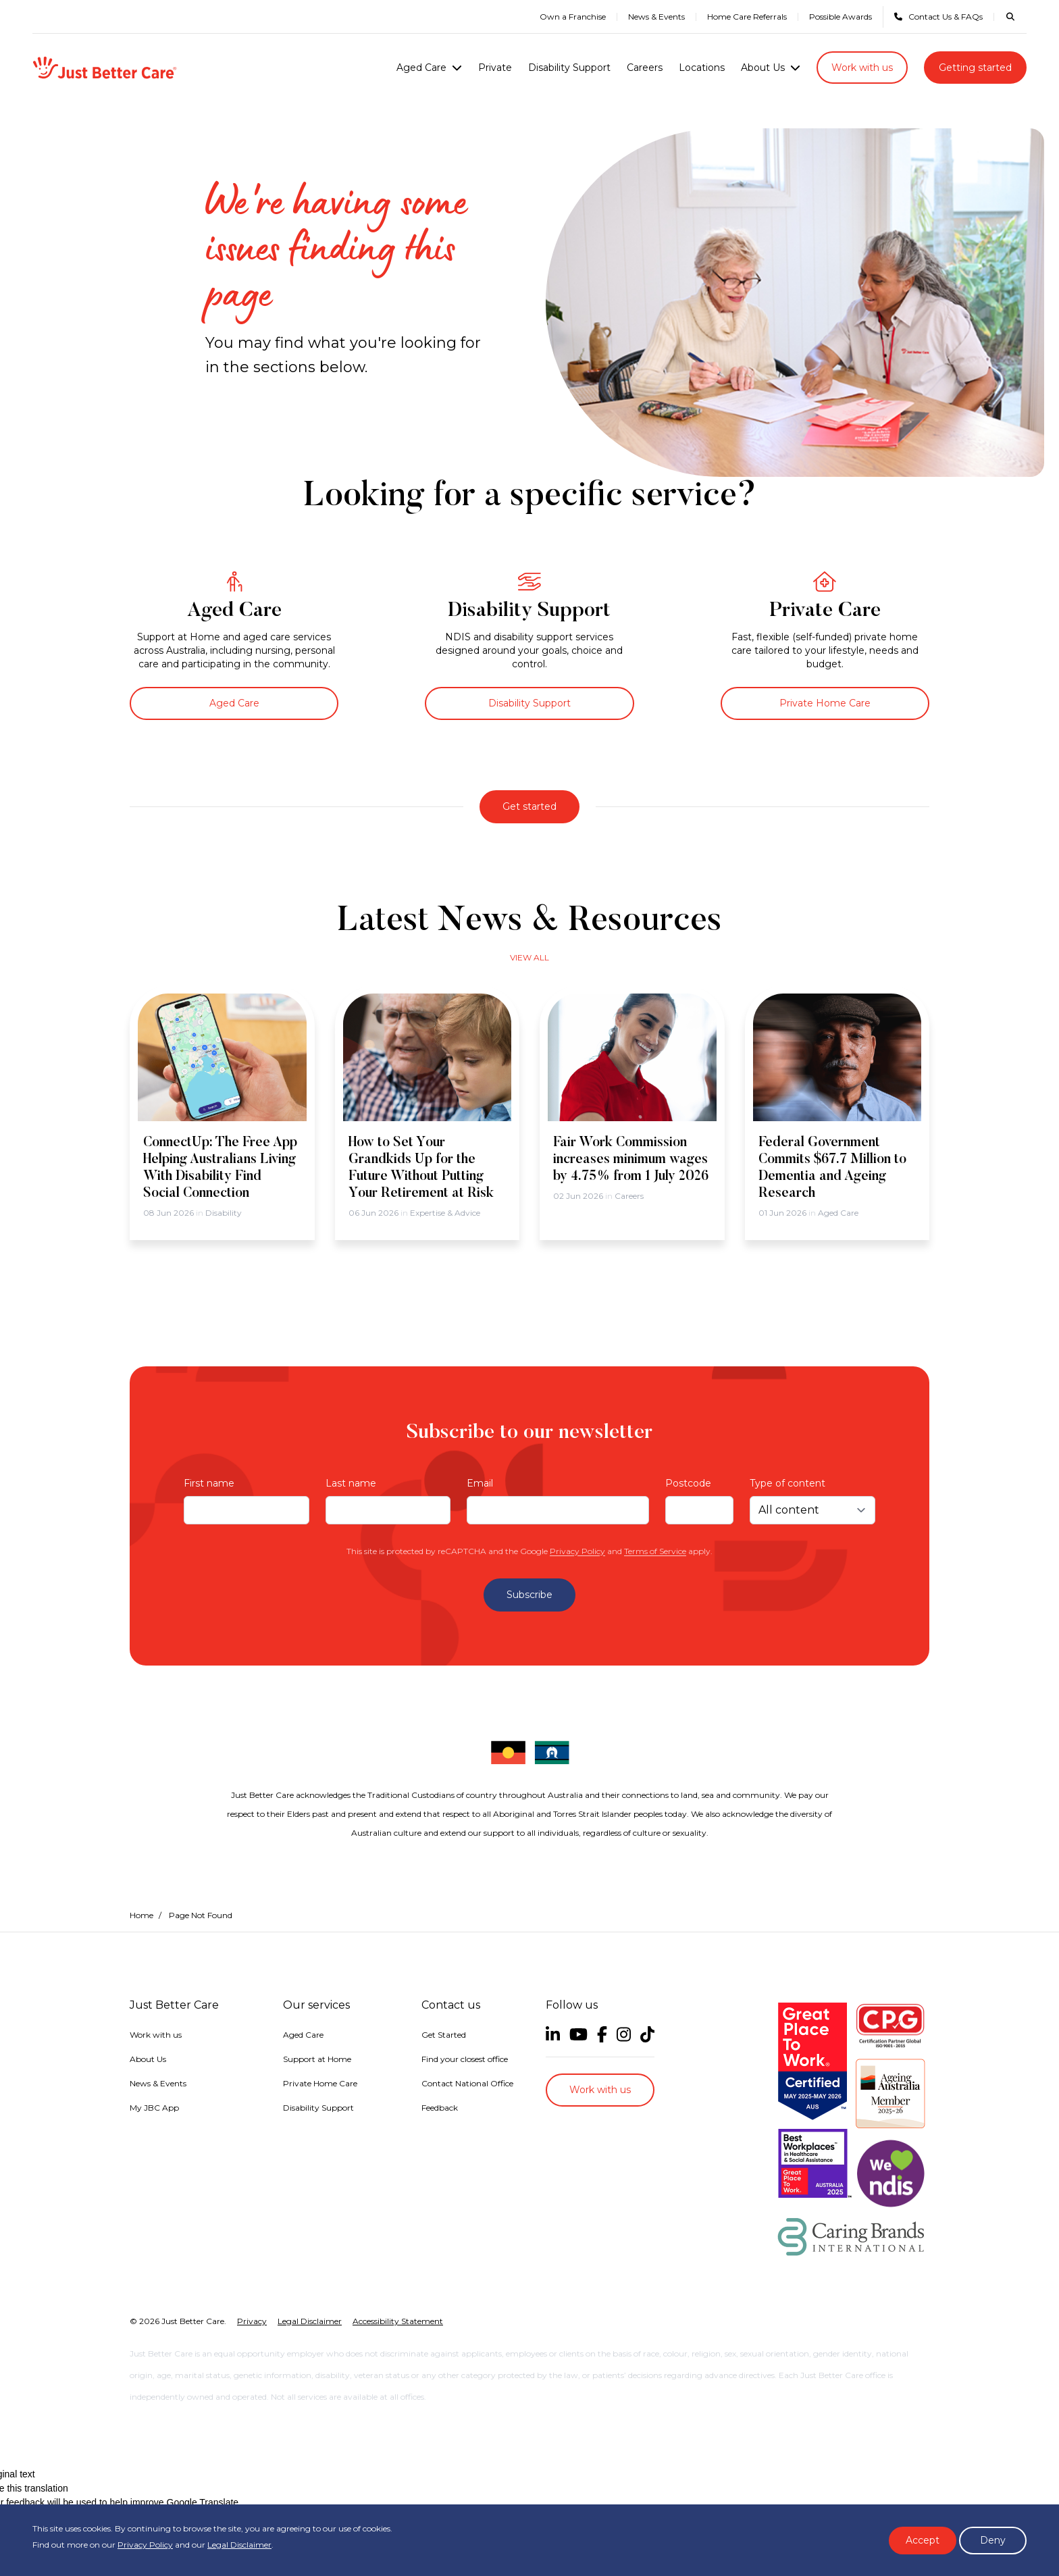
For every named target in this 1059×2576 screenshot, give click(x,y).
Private (495, 67)
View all (529, 957)
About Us (763, 67)
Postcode (688, 1483)
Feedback (439, 2108)
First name (209, 1483)
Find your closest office (464, 2059)
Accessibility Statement (398, 2270)
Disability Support (569, 67)
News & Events (656, 16)
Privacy (252, 2270)
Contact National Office (467, 2083)
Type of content (787, 1483)
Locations (702, 67)
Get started (529, 806)
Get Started (443, 2035)
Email (480, 1483)
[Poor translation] (9, 2475)
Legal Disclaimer (239, 2545)
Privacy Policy (577, 1551)
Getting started (975, 67)
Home (141, 1915)
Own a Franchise (573, 16)
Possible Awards (840, 16)
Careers (645, 67)
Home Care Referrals (747, 16)
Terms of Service (655, 1551)
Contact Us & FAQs (938, 16)
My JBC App (154, 2108)
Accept (922, 2540)
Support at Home (317, 2059)
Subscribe (529, 1595)
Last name (351, 1483)
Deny (993, 2540)
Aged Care (421, 67)
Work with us (862, 67)
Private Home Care (825, 703)
